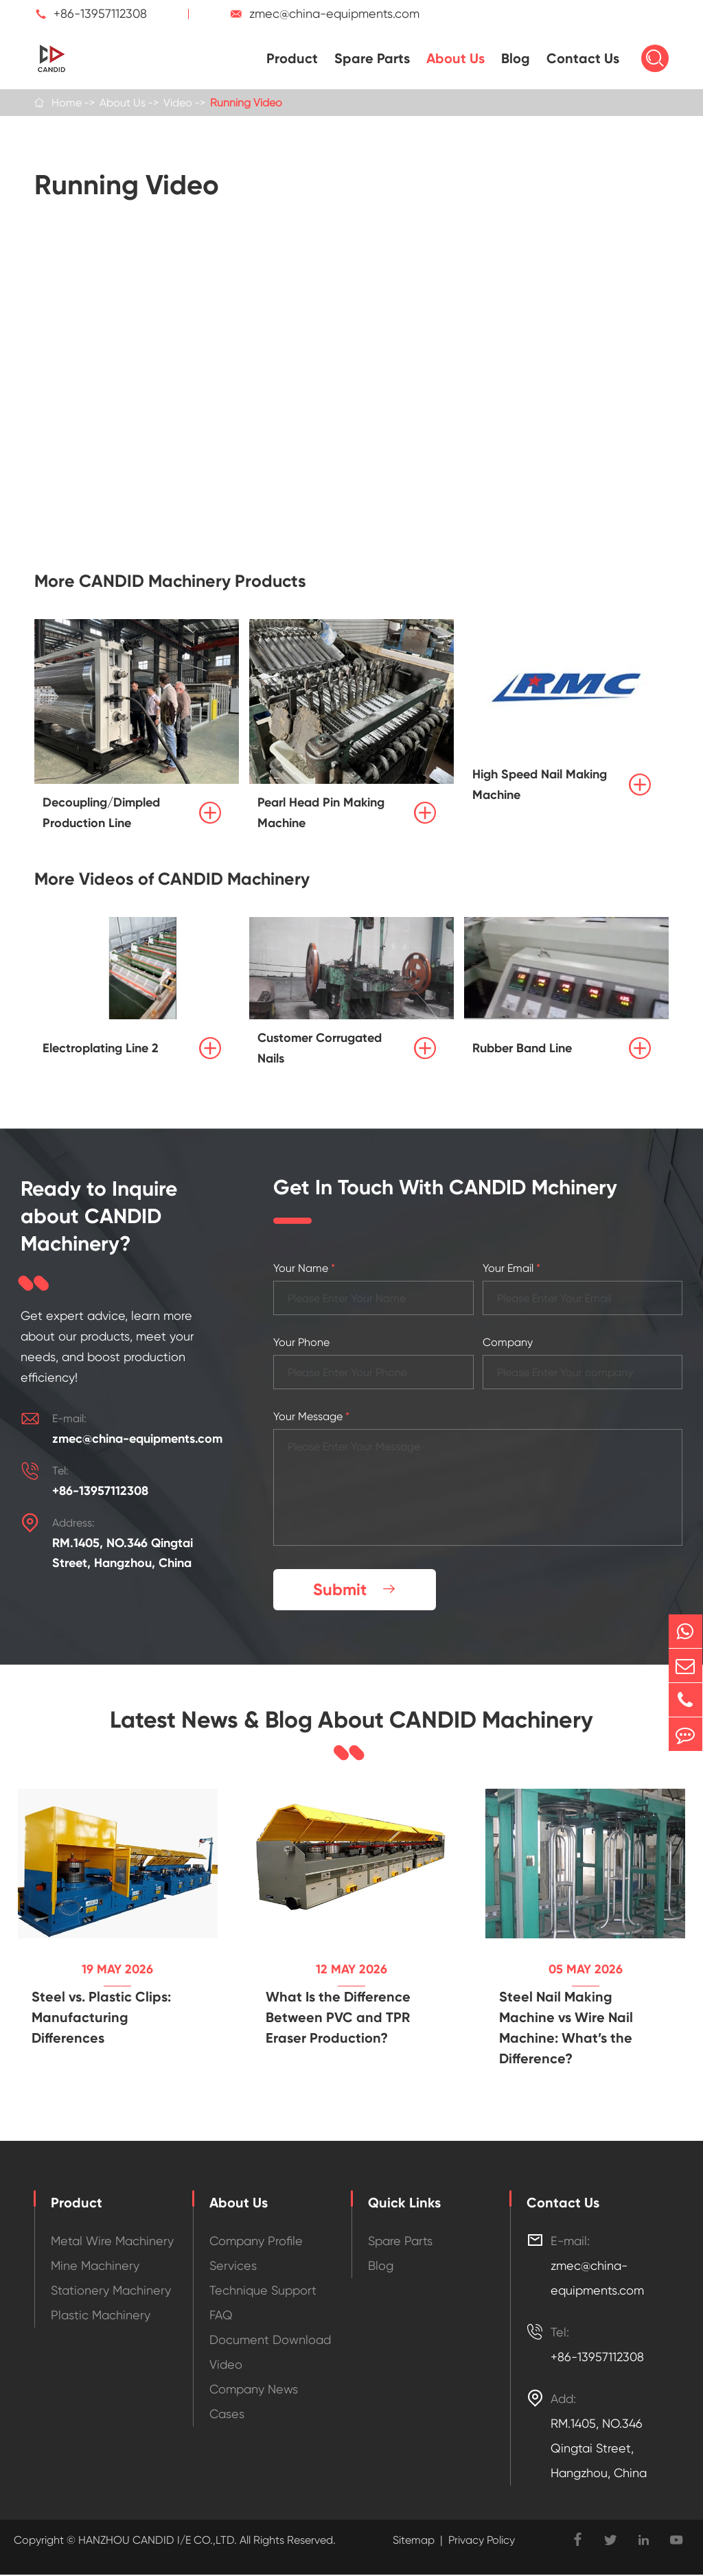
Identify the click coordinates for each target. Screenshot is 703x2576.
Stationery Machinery (111, 2291)
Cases (226, 2415)
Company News (253, 2390)
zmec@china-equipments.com (334, 13)
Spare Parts (372, 58)
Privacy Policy (481, 2541)
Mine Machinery (95, 2267)
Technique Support (262, 2291)
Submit (355, 1590)
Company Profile (256, 2242)
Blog (515, 58)
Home (66, 102)
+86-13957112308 (100, 13)
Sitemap (414, 2541)
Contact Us (582, 58)
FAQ (221, 2316)
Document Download (270, 2341)
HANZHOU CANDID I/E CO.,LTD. (156, 2541)
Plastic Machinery (100, 2316)
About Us (455, 58)
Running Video (246, 102)
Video (177, 102)
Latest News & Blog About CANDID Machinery (351, 1720)
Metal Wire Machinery (112, 2242)
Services (233, 2267)
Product (292, 58)
